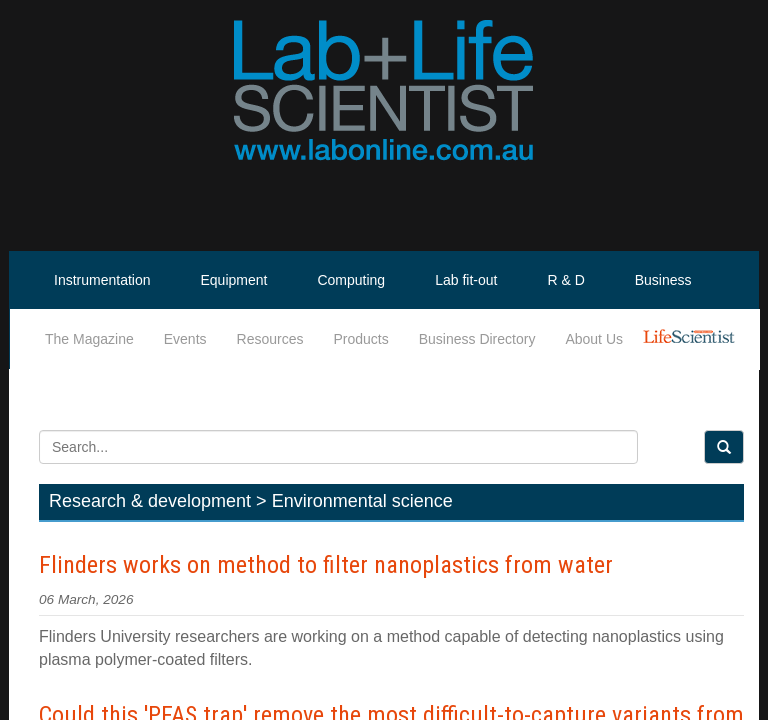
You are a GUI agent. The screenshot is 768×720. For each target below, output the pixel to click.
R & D (565, 280)
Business (663, 280)
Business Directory (477, 339)
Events (185, 339)
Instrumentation (102, 280)
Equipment (234, 280)
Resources (270, 339)
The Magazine (89, 339)
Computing (351, 280)
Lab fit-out (466, 280)
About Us (594, 339)
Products (360, 339)
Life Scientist (692, 339)
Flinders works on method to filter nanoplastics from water (326, 565)
